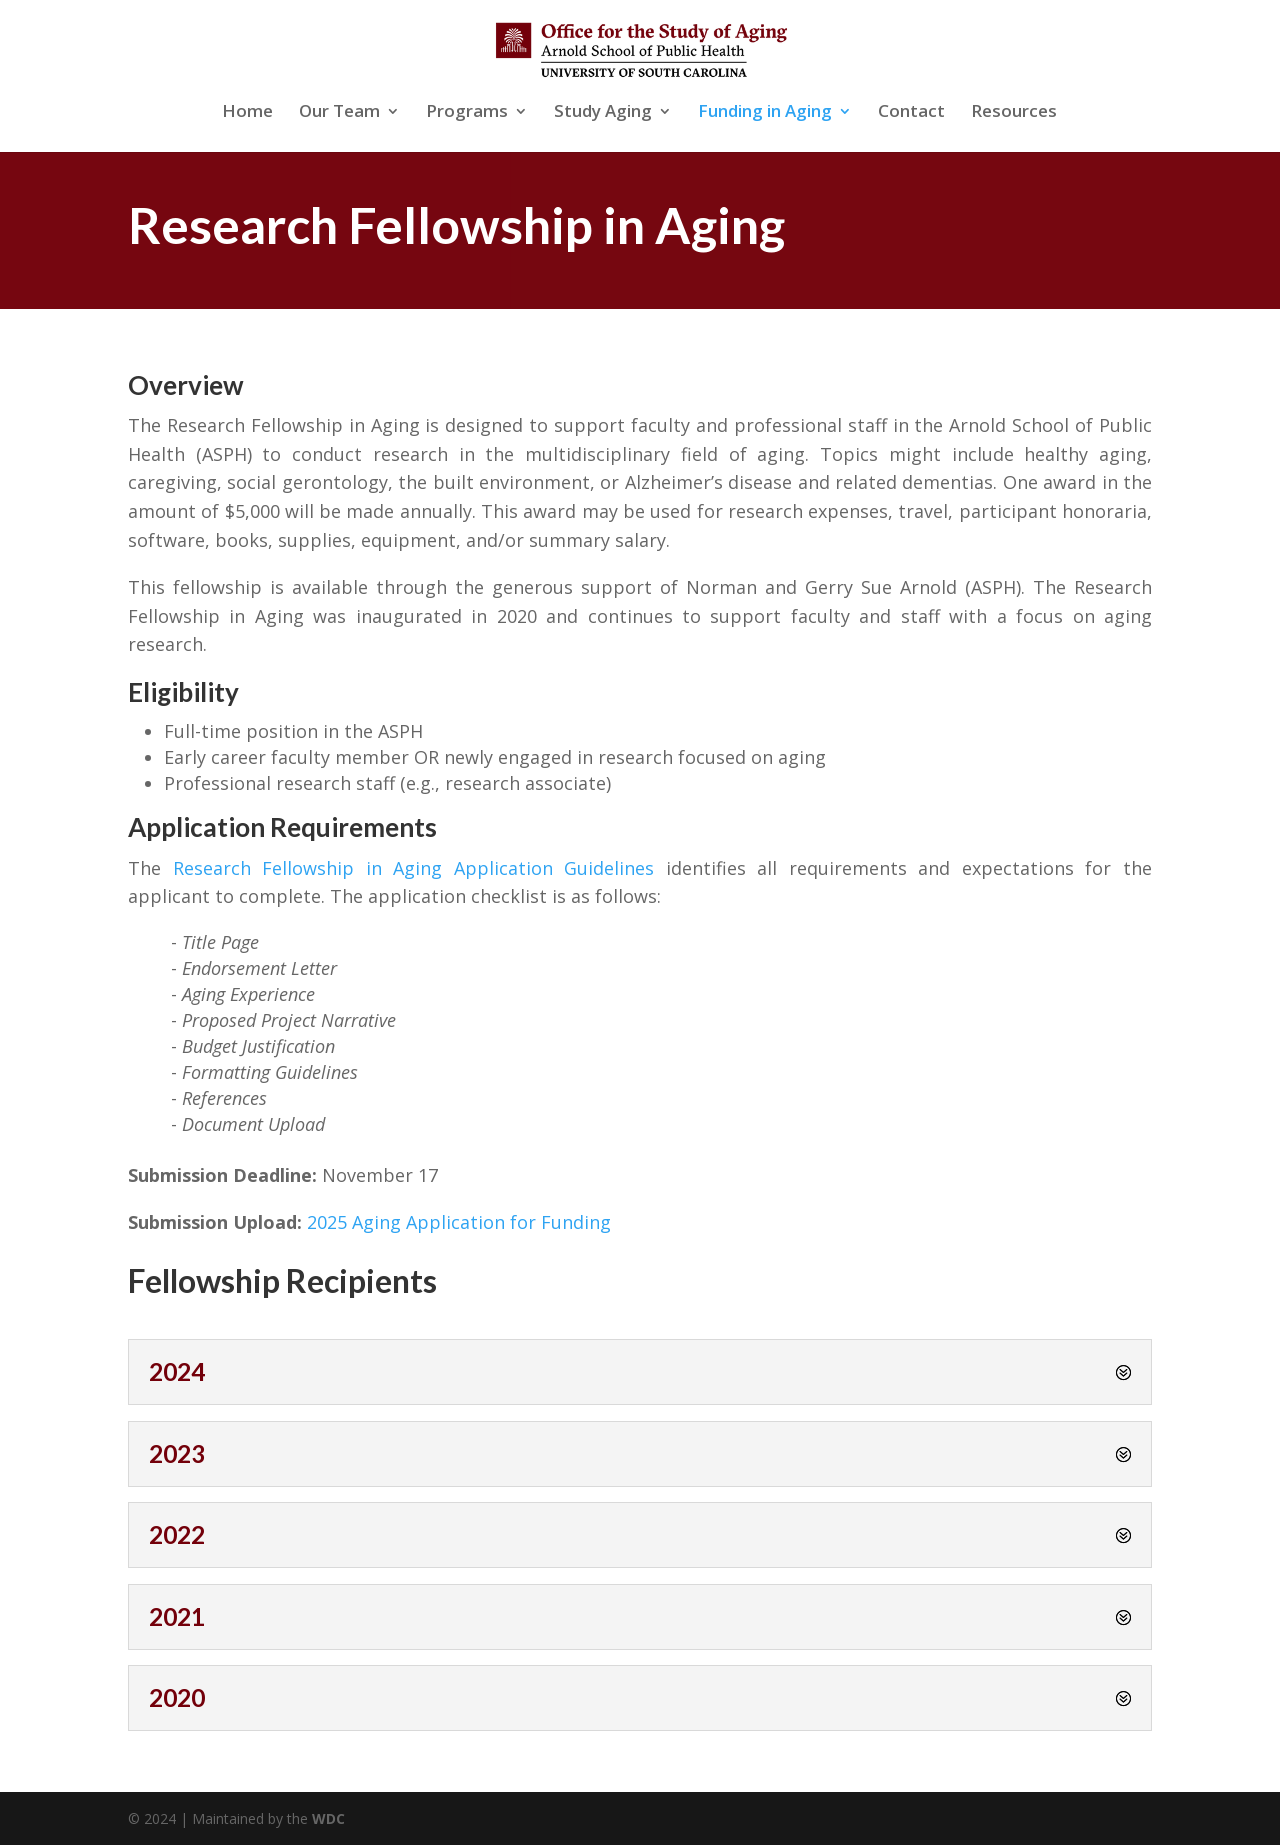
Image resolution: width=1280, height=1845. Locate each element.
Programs (467, 113)
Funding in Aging (765, 113)
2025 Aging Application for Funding (459, 1222)
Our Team (339, 113)
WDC (328, 1818)
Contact (911, 113)
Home (247, 113)
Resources (1014, 113)
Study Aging (603, 113)
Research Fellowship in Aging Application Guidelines (414, 868)
